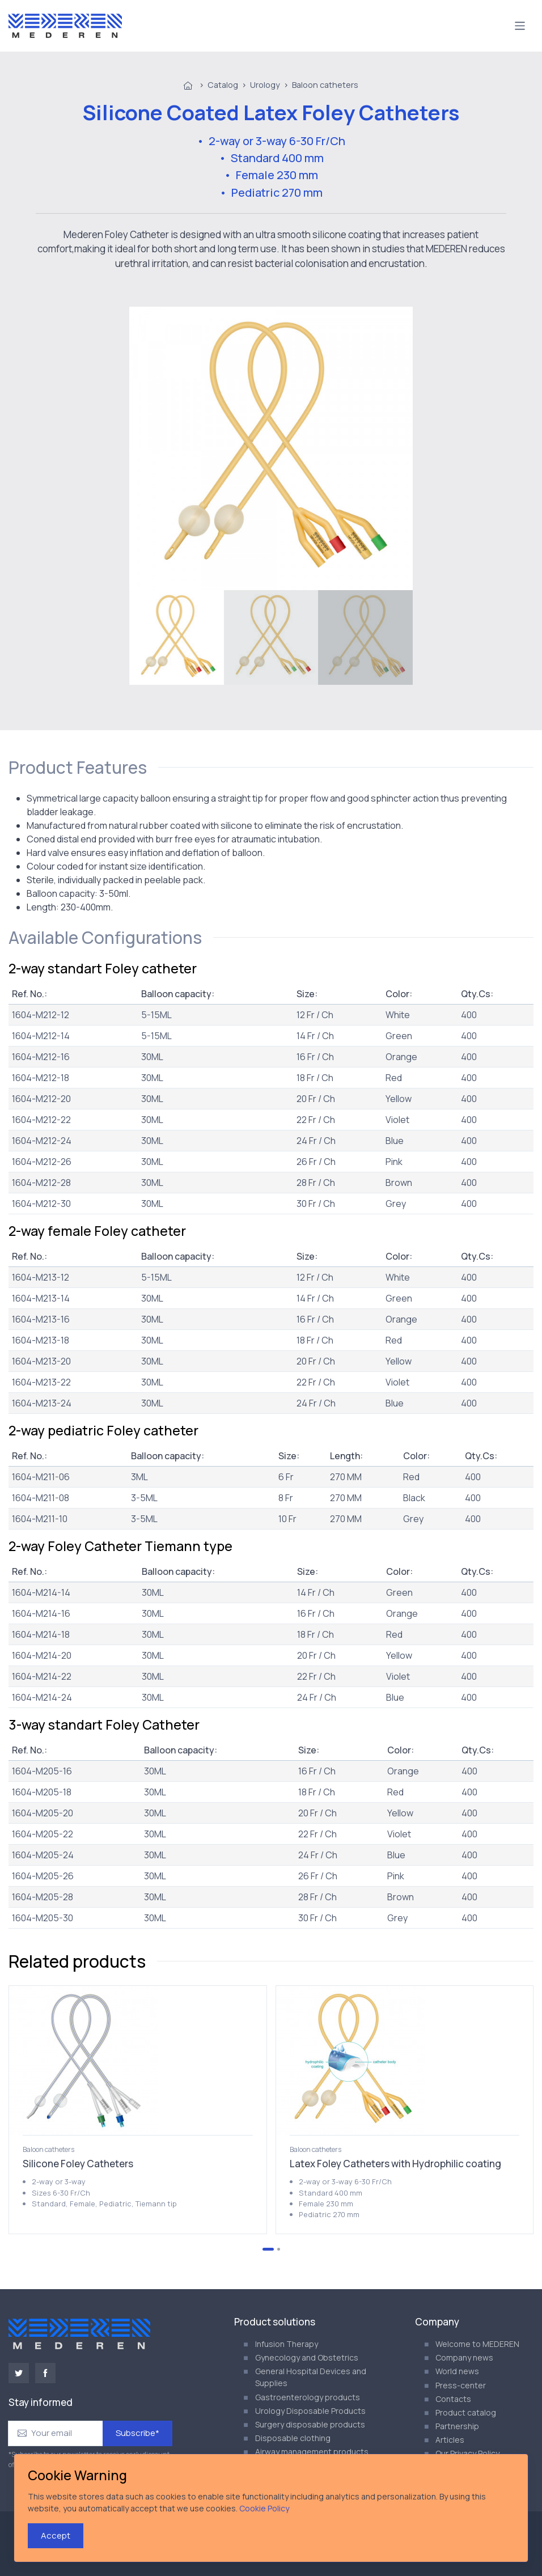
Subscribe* (137, 2433)
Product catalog (465, 2412)
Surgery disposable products (310, 2424)
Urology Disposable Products (310, 2410)
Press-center (460, 2385)
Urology (265, 84)
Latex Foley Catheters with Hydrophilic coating (395, 2163)
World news (457, 2371)
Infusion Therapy (286, 2343)
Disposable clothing (293, 2438)
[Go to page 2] (278, 2249)
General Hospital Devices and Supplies (310, 2377)
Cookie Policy (264, 2508)
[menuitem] (176, 637)
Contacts (453, 2398)
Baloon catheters (325, 84)
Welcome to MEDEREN (477, 2343)
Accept (55, 2535)
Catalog (223, 84)
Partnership (457, 2426)
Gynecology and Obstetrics (306, 2357)
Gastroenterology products (307, 2397)
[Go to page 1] (268, 2249)
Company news (464, 2357)
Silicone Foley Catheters (78, 2163)
